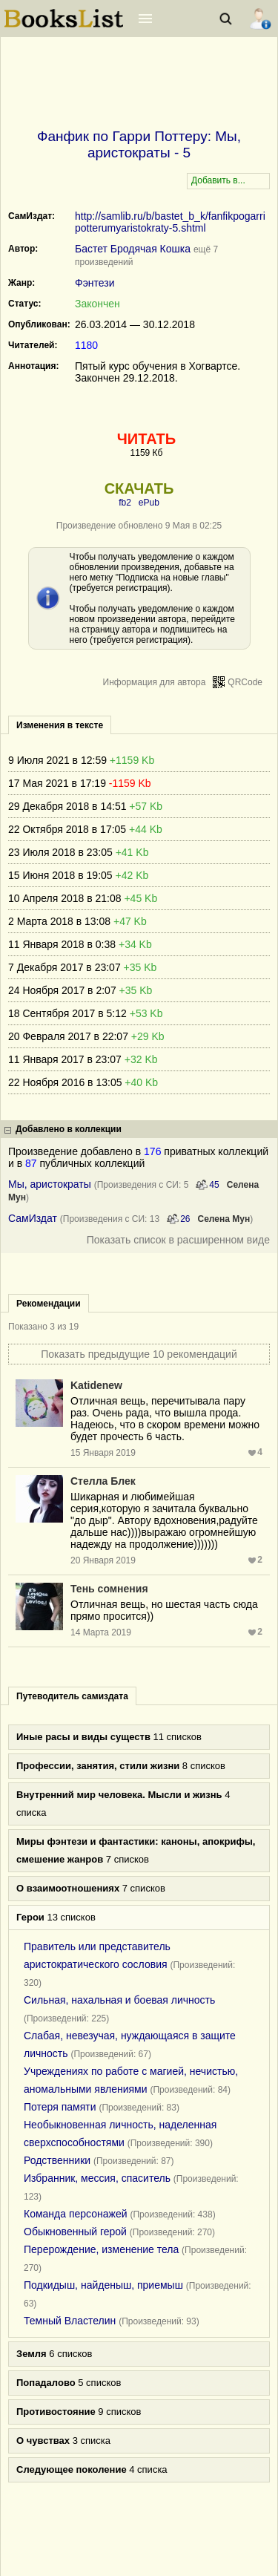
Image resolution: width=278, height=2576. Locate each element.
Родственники (57, 2160)
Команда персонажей (76, 2214)
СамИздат (32, 1218)
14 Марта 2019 (100, 1632)
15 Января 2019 (103, 1453)
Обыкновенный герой (75, 2231)
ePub (149, 502)
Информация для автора (154, 682)
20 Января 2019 (103, 1560)
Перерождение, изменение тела (101, 2249)
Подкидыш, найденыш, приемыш (103, 2285)
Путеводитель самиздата (72, 1696)
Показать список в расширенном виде (178, 1240)
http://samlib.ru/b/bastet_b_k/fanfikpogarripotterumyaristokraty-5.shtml (170, 222)
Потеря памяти (60, 2107)
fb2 (125, 502)
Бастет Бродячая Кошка (133, 249)
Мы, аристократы (49, 1184)
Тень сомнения (109, 1589)
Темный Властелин (70, 2321)
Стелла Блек (103, 1481)
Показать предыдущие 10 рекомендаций (139, 1354)
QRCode (245, 682)
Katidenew (96, 1385)
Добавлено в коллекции (69, 1129)
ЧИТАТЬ (146, 439)
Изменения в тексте (59, 725)
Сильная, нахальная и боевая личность (119, 2000)
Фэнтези (95, 283)
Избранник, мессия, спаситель (97, 2178)
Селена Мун (224, 1219)
